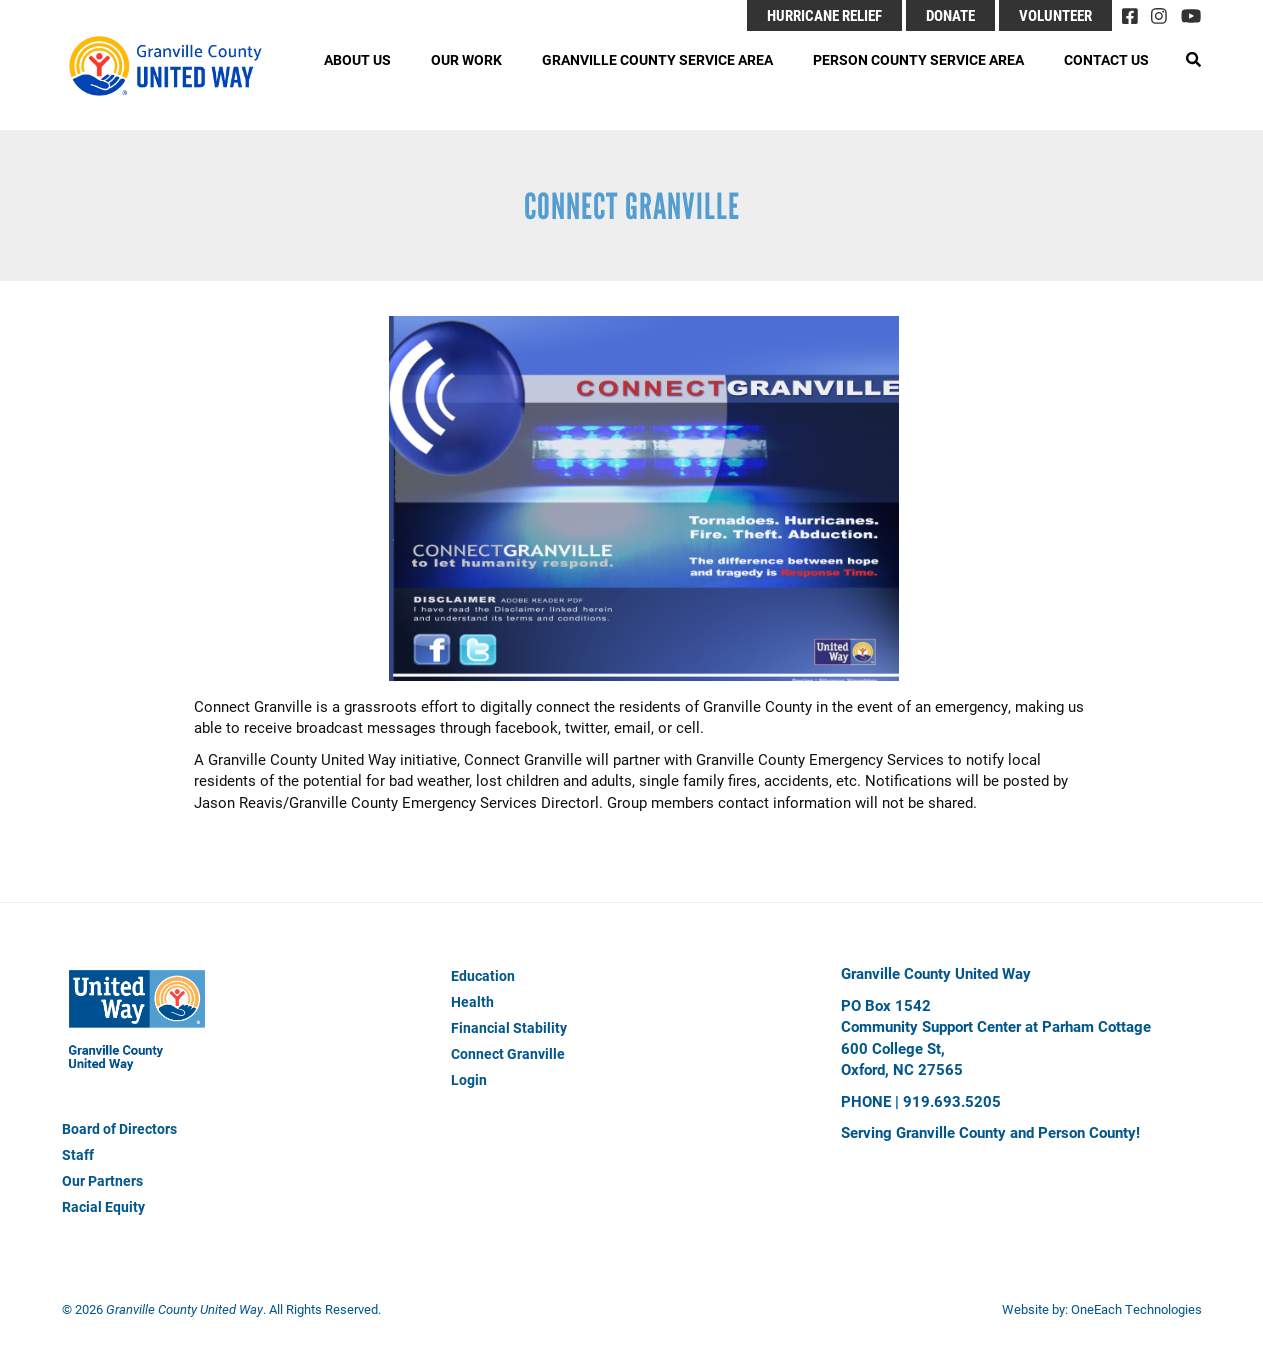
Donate (950, 15)
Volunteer (1055, 15)
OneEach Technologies (1136, 1309)
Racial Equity (103, 1206)
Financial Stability (509, 1027)
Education (483, 975)
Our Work (466, 59)
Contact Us (1106, 59)
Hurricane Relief (824, 15)
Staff (78, 1154)
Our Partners (102, 1180)
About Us (357, 59)
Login (469, 1079)
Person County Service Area (918, 59)
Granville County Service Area (657, 59)
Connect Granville (508, 1053)
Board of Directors (119, 1128)
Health (472, 1001)
